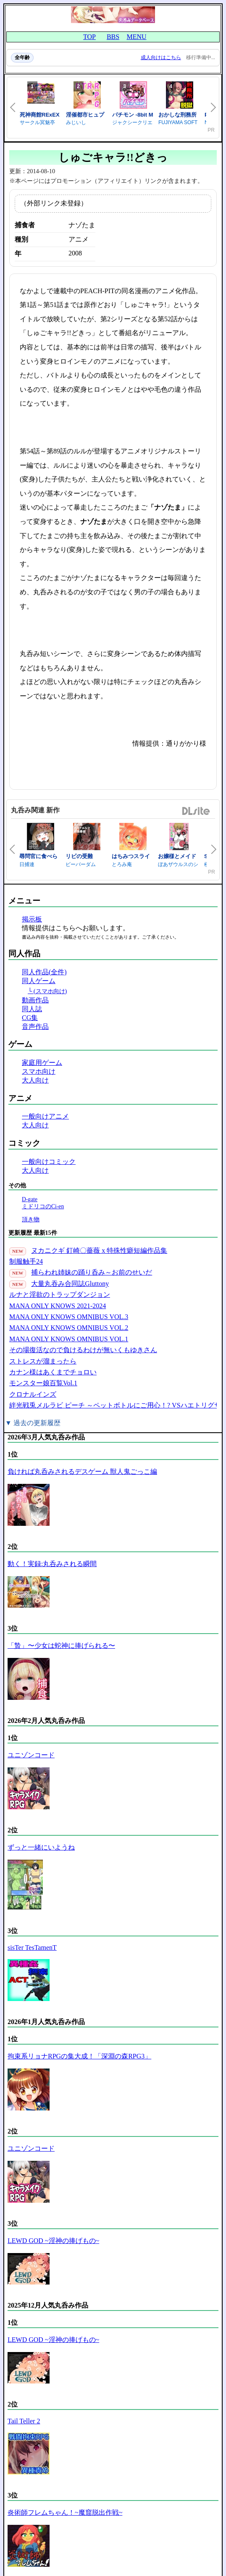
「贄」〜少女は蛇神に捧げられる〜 (61, 1645)
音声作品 (35, 1026)
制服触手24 (26, 1261)
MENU (136, 36)
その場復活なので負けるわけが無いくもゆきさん (83, 1349)
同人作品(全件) (44, 972)
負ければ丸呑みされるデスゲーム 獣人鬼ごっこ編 (82, 1471)
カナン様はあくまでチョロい (53, 1372)
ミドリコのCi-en (43, 1206)
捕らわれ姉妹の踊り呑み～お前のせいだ (91, 1272)
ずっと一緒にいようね (41, 1847)
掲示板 (32, 919)
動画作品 (35, 1000)
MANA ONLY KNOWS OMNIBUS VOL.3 (68, 1316)
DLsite (196, 811)
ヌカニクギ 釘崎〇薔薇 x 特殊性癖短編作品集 (99, 1250)
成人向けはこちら (161, 57)
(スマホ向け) (50, 991)
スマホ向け (38, 1071)
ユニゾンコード (31, 1755)
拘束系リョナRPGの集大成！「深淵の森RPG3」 (79, 2056)
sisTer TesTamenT (32, 1947)
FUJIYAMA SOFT (177, 122)
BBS (113, 36)
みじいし (76, 122)
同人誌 (32, 1008)
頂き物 (30, 1219)
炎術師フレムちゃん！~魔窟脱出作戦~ (65, 2512)
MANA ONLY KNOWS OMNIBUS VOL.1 (68, 1339)
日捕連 (26, 864)
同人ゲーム (38, 980)
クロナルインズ (32, 1394)
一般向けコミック (49, 1161)
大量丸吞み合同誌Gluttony (70, 1283)
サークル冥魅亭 (37, 122)
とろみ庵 (122, 864)
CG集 (30, 1017)
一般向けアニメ (45, 1116)
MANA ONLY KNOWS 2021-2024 (57, 1305)
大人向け (35, 1080)
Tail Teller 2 (24, 2421)
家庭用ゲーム (42, 1062)
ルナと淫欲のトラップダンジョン (59, 1294)
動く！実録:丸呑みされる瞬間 (52, 1563)
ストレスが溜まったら (42, 1361)
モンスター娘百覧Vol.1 (43, 1383)
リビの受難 (79, 856)
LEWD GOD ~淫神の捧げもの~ (53, 2240)
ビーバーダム (81, 864)
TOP (89, 36)
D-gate (29, 1199)
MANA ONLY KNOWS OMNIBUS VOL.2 (68, 1327)
